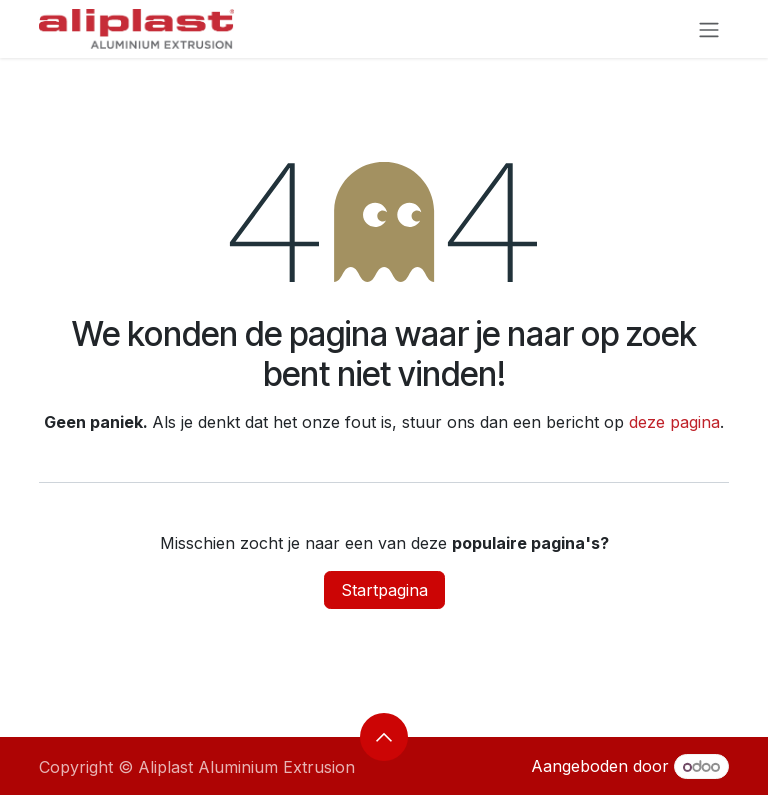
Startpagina (384, 590)
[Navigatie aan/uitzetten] (709, 29)
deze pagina (674, 422)
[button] (384, 737)
